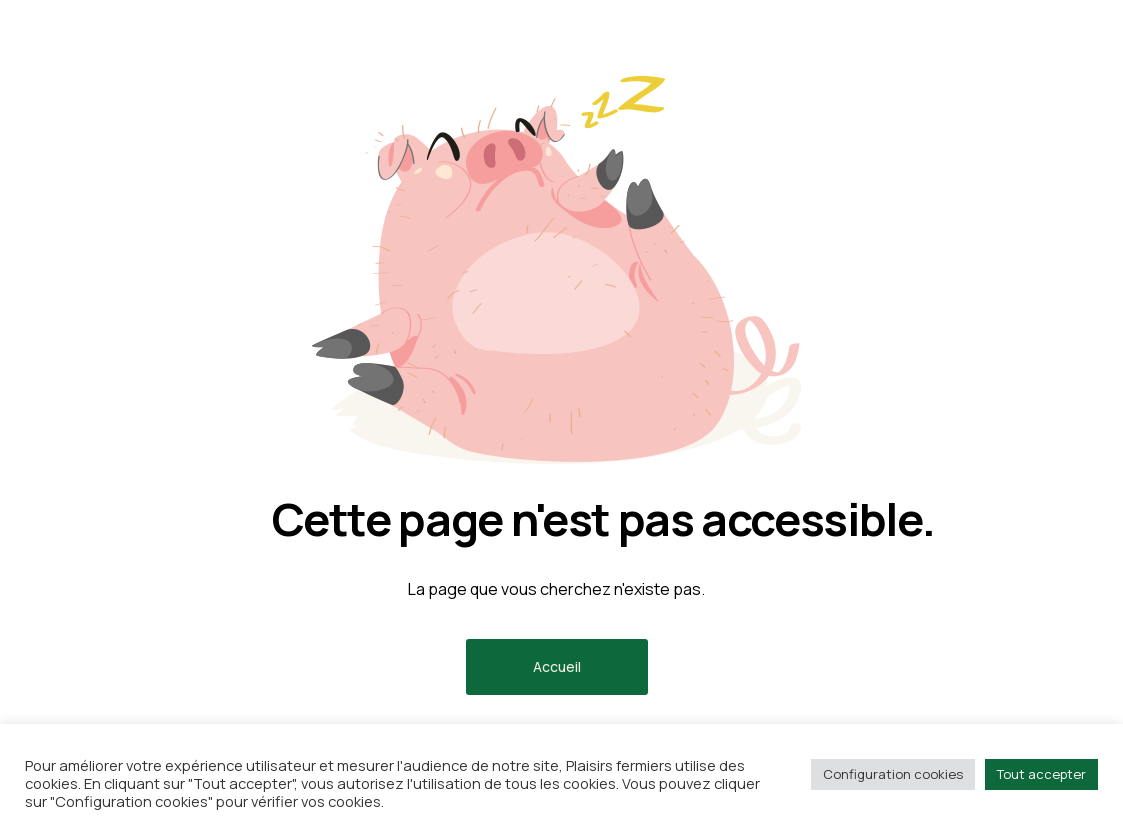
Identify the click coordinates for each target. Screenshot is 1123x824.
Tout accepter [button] (1041, 774)
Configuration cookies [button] (893, 774)
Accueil (557, 666)
